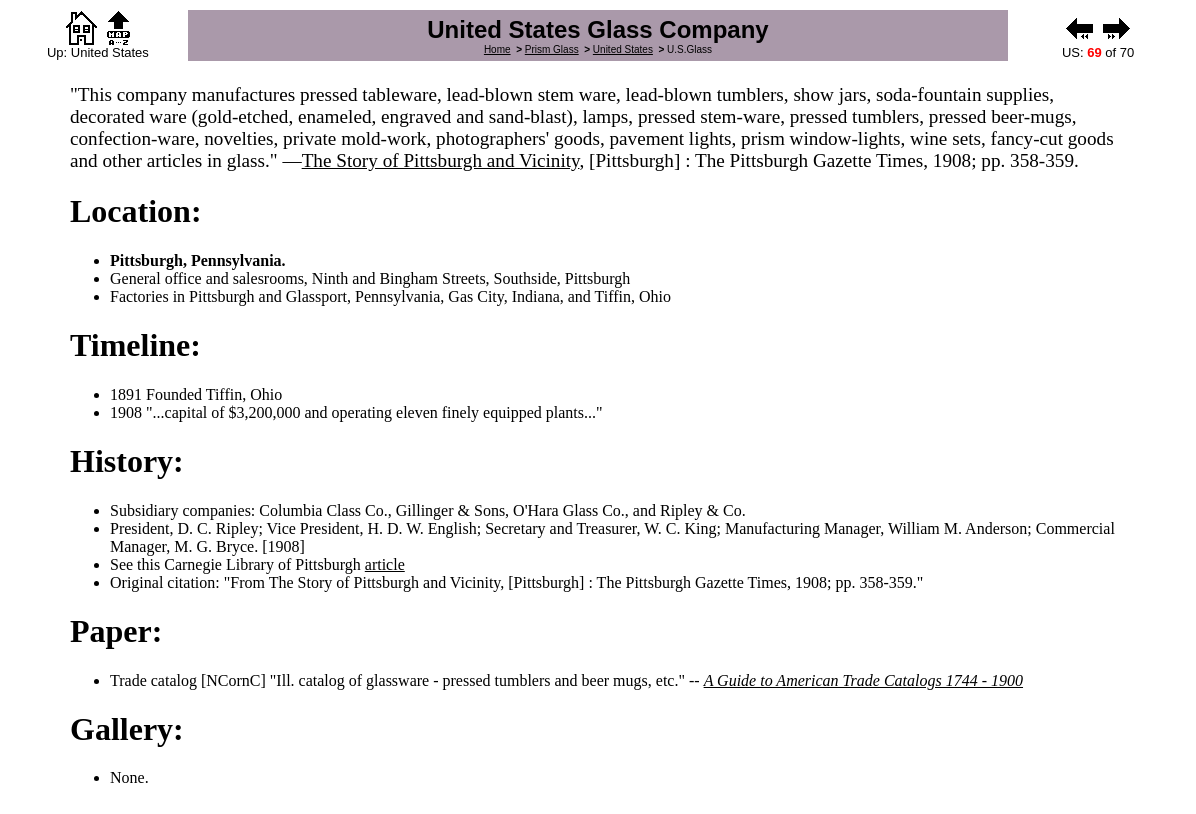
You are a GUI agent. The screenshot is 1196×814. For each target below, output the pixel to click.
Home (497, 49)
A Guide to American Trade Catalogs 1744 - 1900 (863, 680)
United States (623, 49)
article (385, 564)
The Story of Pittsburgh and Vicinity (441, 160)
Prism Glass (552, 49)
